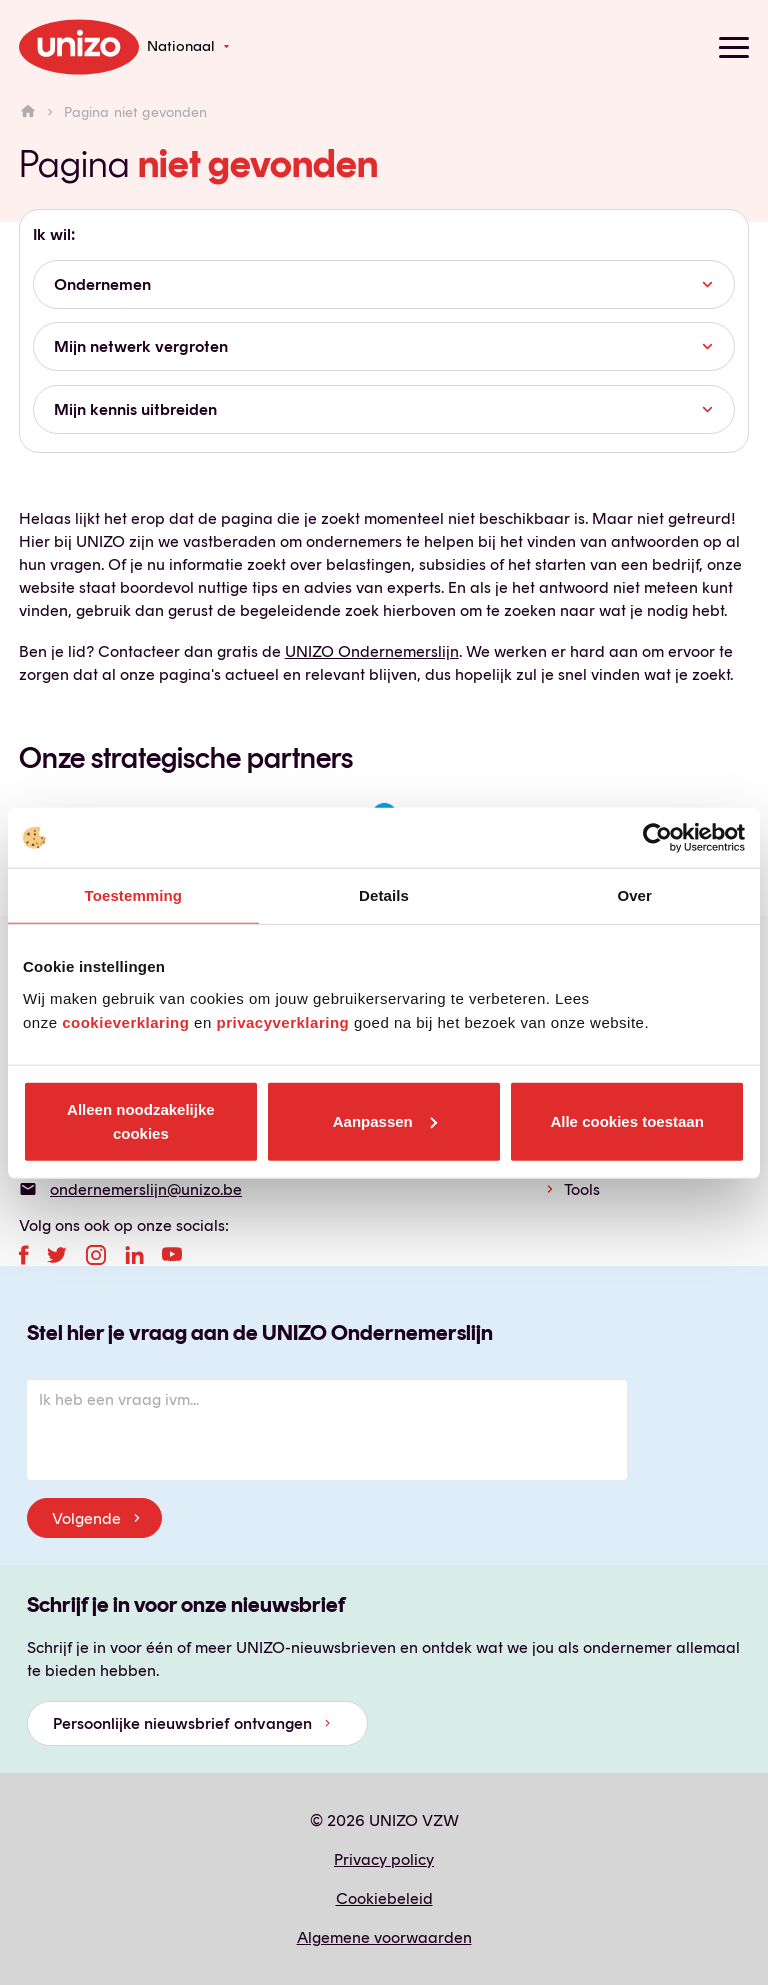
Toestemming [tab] (134, 895)
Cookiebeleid (384, 1898)
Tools (582, 1189)
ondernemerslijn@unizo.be (146, 1189)
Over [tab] (634, 895)
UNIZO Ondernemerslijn (372, 651)
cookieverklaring (125, 1021)
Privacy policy (384, 1859)
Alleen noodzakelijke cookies (141, 1120)
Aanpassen (385, 1120)
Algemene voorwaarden (384, 1937)
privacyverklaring (282, 1021)
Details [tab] (384, 895)
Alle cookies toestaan (626, 1120)
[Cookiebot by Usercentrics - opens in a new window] (657, 838)
